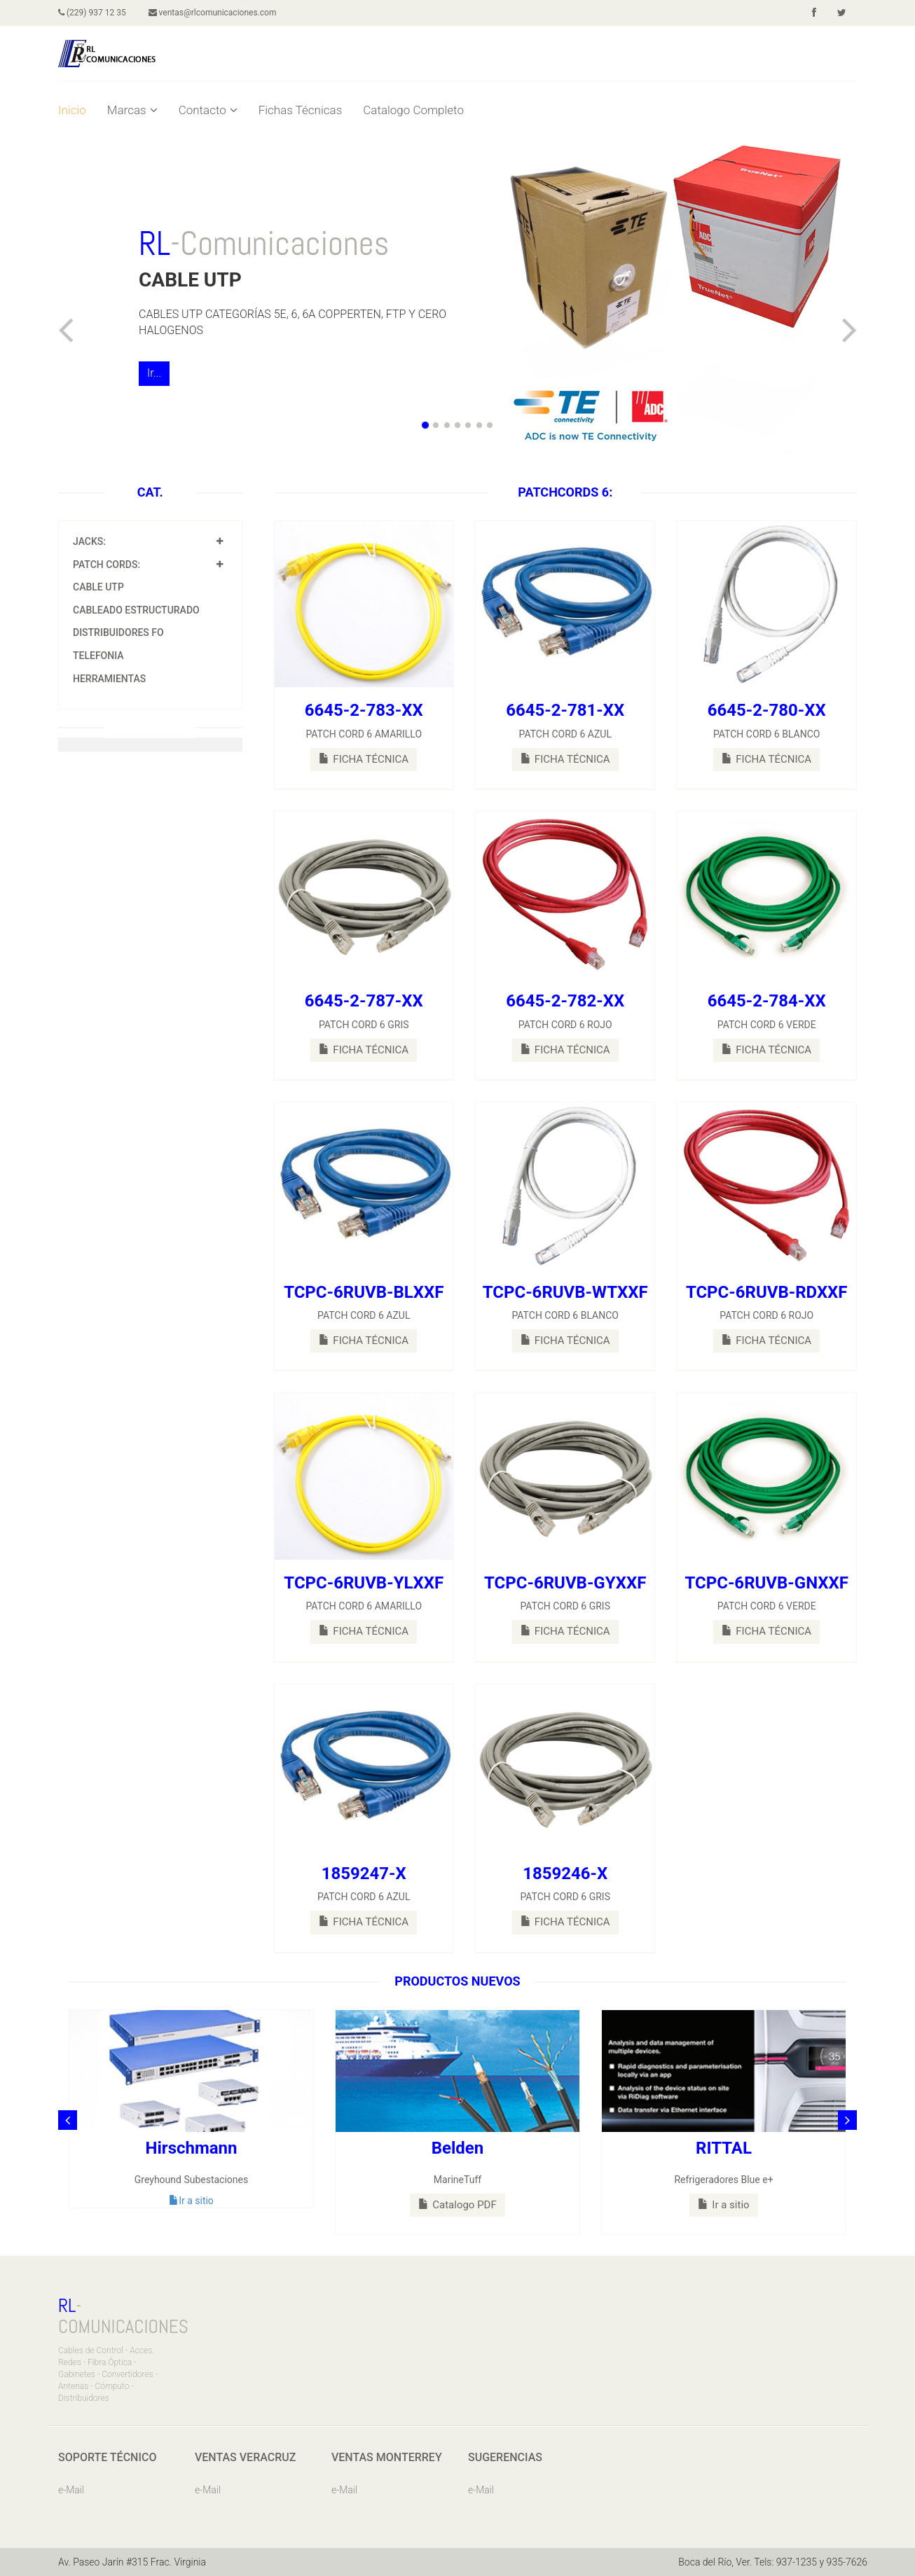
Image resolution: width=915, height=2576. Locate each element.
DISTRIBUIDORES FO (118, 632)
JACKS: (89, 541)
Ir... (154, 373)
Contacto (208, 110)
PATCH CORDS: (106, 564)
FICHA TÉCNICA (363, 759)
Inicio (72, 110)
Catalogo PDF (457, 2204)
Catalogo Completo (413, 110)
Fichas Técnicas (301, 110)
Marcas (132, 110)
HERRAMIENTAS (109, 678)
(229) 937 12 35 (92, 13)
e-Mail (71, 2489)
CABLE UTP (98, 587)
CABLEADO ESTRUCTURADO (136, 610)
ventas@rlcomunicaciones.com (213, 13)
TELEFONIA (98, 655)
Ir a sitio (191, 2200)
